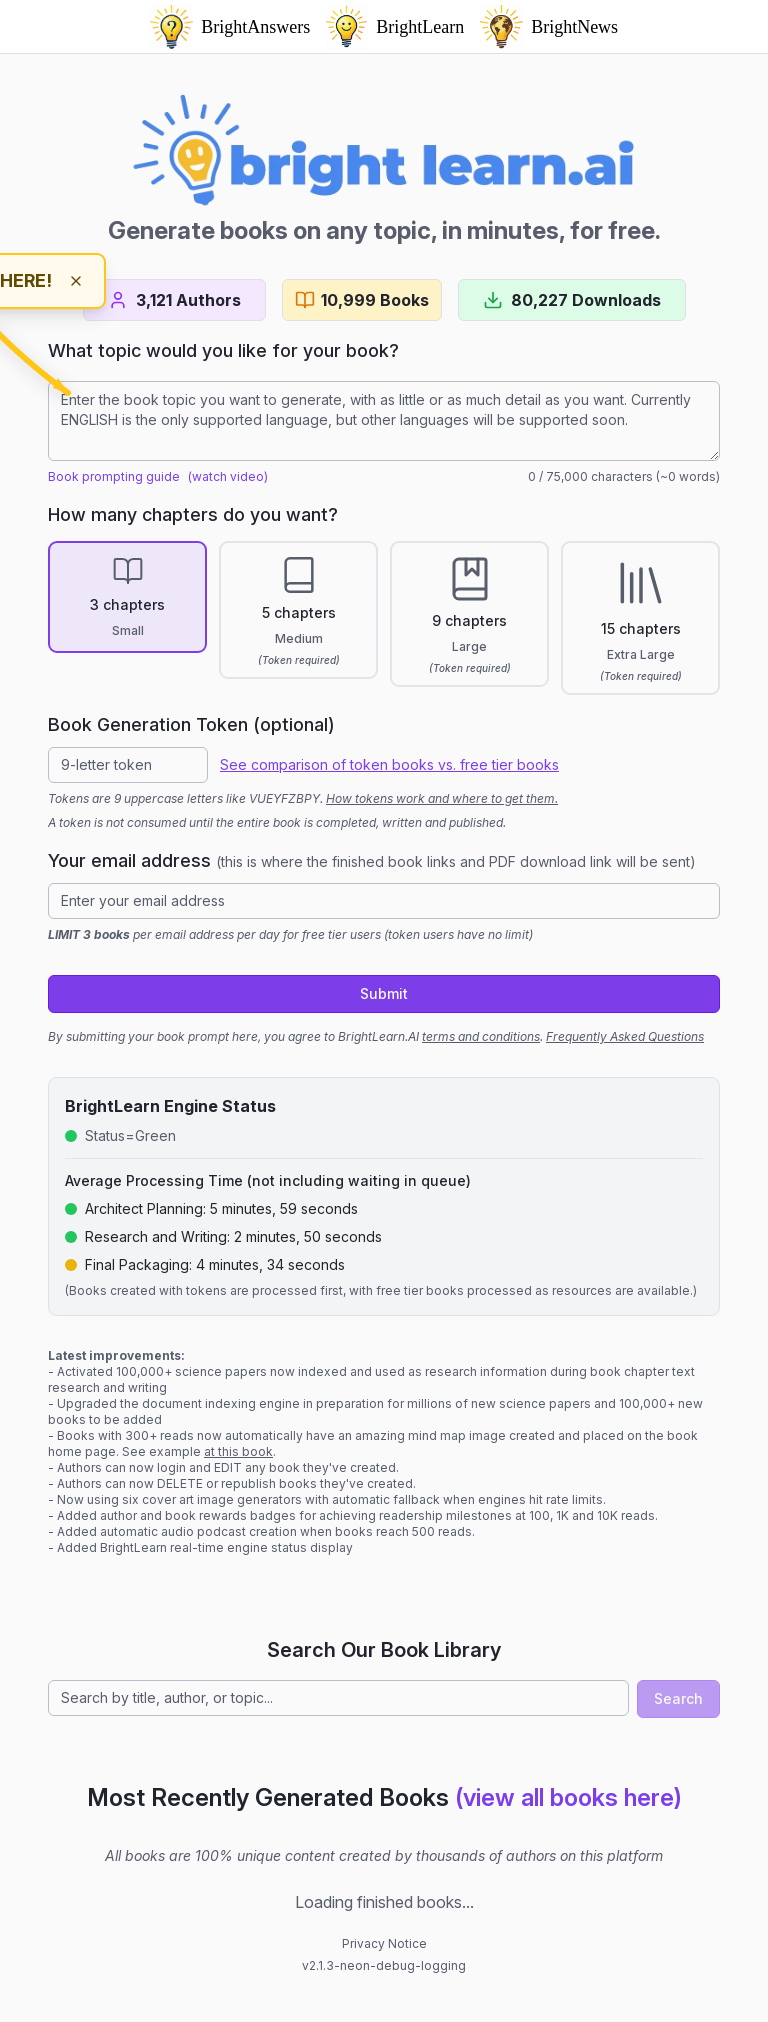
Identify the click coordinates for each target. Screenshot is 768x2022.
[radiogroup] (384, 618)
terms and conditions (481, 1036)
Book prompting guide (114, 476)
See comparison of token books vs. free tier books (389, 764)
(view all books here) (568, 1797)
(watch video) (228, 476)
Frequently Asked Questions (625, 1036)
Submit (384, 993)
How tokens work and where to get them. (442, 798)
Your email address (372, 860)
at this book (238, 1451)
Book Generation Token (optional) (191, 724)
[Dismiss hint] (76, 281)
